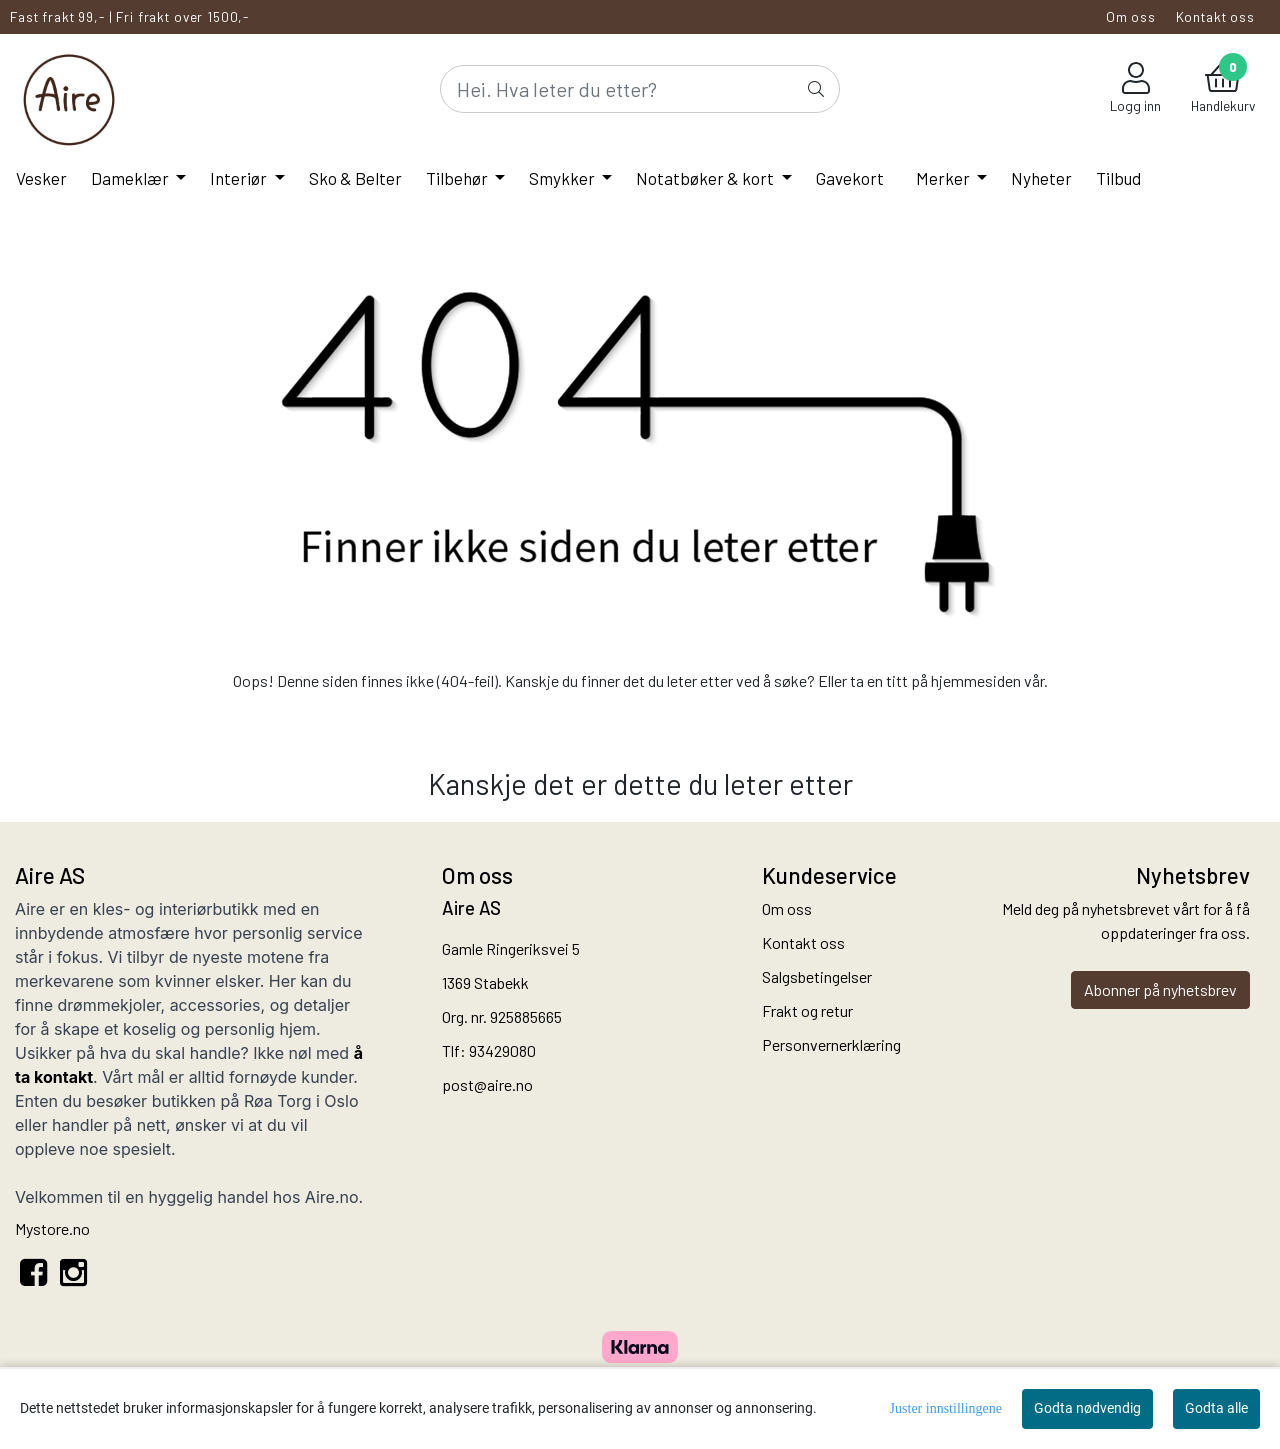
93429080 (502, 1050)
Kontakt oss (1215, 16)
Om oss (1131, 16)
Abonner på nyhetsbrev (1160, 989)
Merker (944, 178)
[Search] (640, 89)
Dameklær (131, 178)
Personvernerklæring (831, 1044)
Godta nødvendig (1087, 1408)
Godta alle (1216, 1408)
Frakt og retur (807, 1010)
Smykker (563, 178)
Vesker (41, 178)
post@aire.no (487, 1084)
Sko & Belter (355, 178)
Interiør (240, 178)
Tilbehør (458, 178)
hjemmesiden (976, 680)
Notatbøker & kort (706, 178)
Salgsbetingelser (817, 976)
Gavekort (850, 178)
